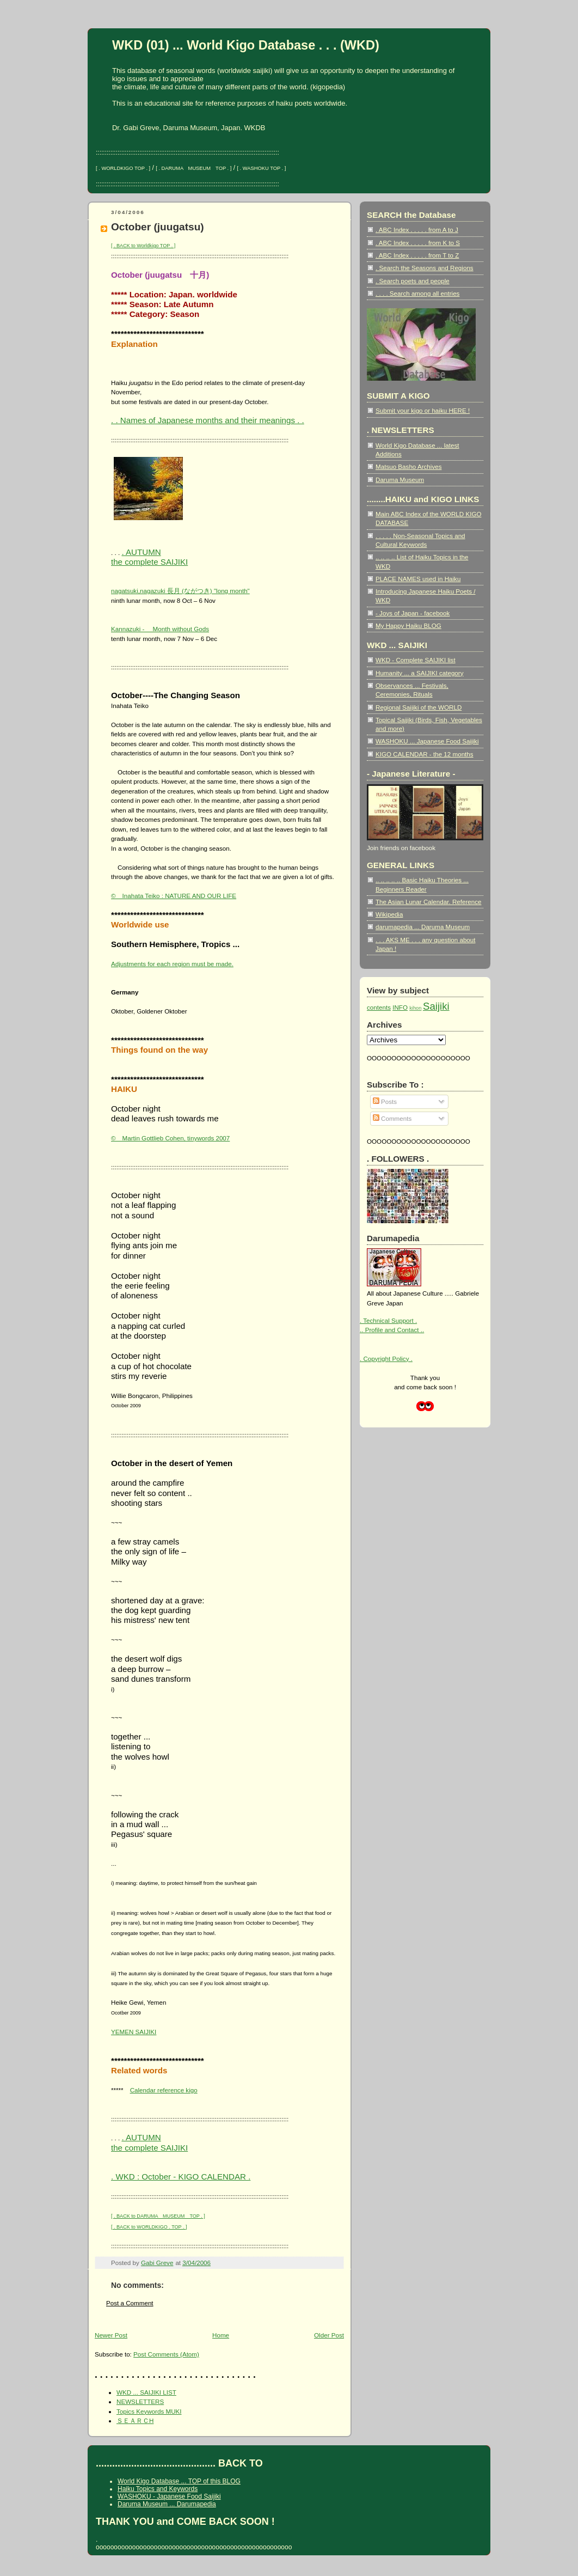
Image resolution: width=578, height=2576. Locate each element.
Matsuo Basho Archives (408, 466)
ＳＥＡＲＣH (134, 2420)
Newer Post (111, 2335)
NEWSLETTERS (140, 2401)
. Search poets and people (413, 280)
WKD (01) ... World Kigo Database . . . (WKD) (245, 45)
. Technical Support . (388, 1320)
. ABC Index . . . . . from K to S (418, 242)
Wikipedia (389, 914)
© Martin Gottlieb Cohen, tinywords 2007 (170, 1138)
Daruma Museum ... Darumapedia (167, 2504)
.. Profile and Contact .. (392, 1329)
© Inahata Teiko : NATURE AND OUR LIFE (173, 895)
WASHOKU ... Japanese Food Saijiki (427, 740)
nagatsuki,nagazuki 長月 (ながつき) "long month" (180, 590)
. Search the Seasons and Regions (425, 267)
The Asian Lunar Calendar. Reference (429, 901)
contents (379, 1007)
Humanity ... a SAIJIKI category (420, 672)
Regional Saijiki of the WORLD (419, 707)
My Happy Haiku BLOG (408, 625)
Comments (392, 1118)
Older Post (329, 2335)
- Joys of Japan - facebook (413, 612)
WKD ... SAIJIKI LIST (146, 2392)
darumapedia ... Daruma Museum (423, 926)
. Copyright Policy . (386, 1358)
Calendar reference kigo (164, 2089)
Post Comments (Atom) (166, 2354)
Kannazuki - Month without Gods (160, 628)
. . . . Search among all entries (417, 293)
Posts (385, 1101)
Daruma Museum (400, 479)
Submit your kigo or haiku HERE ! (423, 410)
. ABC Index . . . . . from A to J (417, 229)
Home (220, 2335)
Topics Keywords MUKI (149, 2411)
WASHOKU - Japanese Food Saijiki (169, 2496)
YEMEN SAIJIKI (133, 2031)
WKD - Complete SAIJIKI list (416, 659)
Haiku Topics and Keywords (158, 2489)
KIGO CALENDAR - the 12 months (425, 754)
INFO (400, 1007)
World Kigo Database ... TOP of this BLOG (179, 2481)
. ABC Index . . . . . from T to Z (417, 255)
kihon (415, 1008)
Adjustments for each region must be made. (172, 963)
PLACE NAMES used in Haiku (418, 578)
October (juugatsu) (157, 227)
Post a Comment (129, 2302)
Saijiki (436, 1006)
